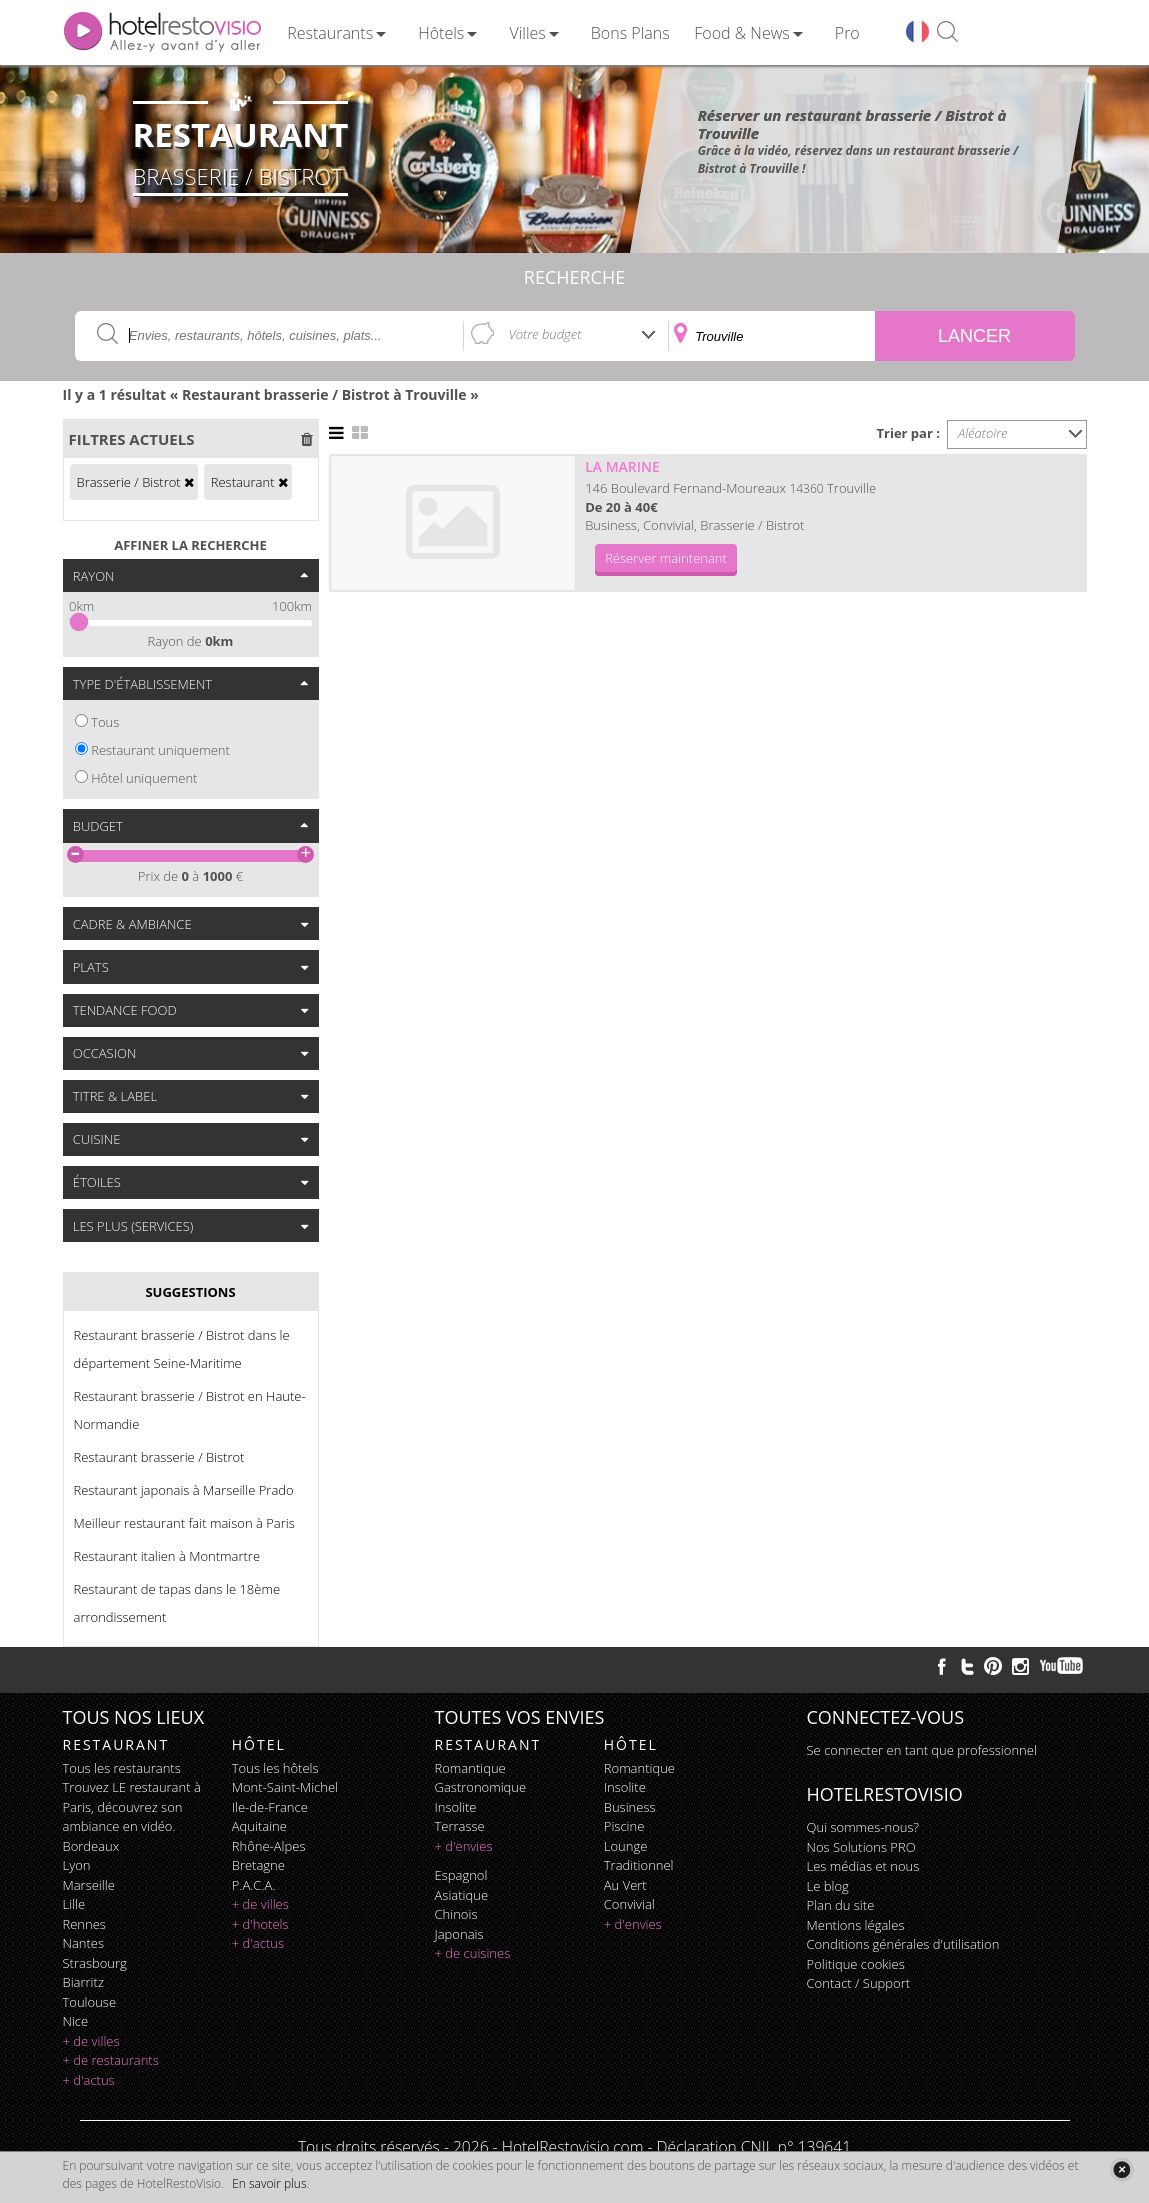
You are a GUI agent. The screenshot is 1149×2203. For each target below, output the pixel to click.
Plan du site (841, 1905)
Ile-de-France (270, 1807)
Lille (74, 1904)
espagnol (461, 1875)
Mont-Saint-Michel (285, 1787)
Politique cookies (856, 1964)
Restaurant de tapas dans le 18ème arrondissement (177, 1603)
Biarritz (83, 1982)
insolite (456, 1807)
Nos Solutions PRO (861, 1847)
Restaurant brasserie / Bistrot (159, 1457)
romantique (470, 1768)
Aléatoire (983, 433)
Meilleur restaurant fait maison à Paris (184, 1523)
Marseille (89, 1885)
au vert (625, 1885)
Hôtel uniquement (144, 778)
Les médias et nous (863, 1866)
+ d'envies (464, 1846)
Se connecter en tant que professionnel (922, 1750)
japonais (459, 1934)
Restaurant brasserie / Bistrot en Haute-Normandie (190, 1410)
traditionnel (639, 1865)
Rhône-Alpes (269, 1846)
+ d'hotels (260, 1924)
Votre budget (545, 334)
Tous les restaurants (122, 1768)
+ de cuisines (473, 1953)
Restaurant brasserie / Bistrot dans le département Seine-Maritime (182, 1349)
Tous (105, 722)
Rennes (84, 1924)
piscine (624, 1826)
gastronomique (481, 1787)
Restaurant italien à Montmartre (167, 1556)
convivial (629, 1904)
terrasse (460, 1826)
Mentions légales (856, 1925)
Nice (76, 2021)
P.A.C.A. (254, 1885)
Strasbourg (95, 1963)
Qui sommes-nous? (863, 1827)
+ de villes (91, 2041)
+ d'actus (89, 2080)
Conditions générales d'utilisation (903, 1944)
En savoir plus (269, 2183)
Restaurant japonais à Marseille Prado (184, 1490)
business (630, 1807)
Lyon (77, 1865)
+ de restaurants (111, 2060)
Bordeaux (91, 1846)
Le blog (828, 1886)
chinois (456, 1914)
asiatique (462, 1895)
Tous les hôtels (275, 1768)
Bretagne (258, 1865)
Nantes (83, 1943)
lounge (626, 1846)
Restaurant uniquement (160, 750)
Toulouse (90, 2002)
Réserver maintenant (666, 558)
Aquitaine (259, 1826)
